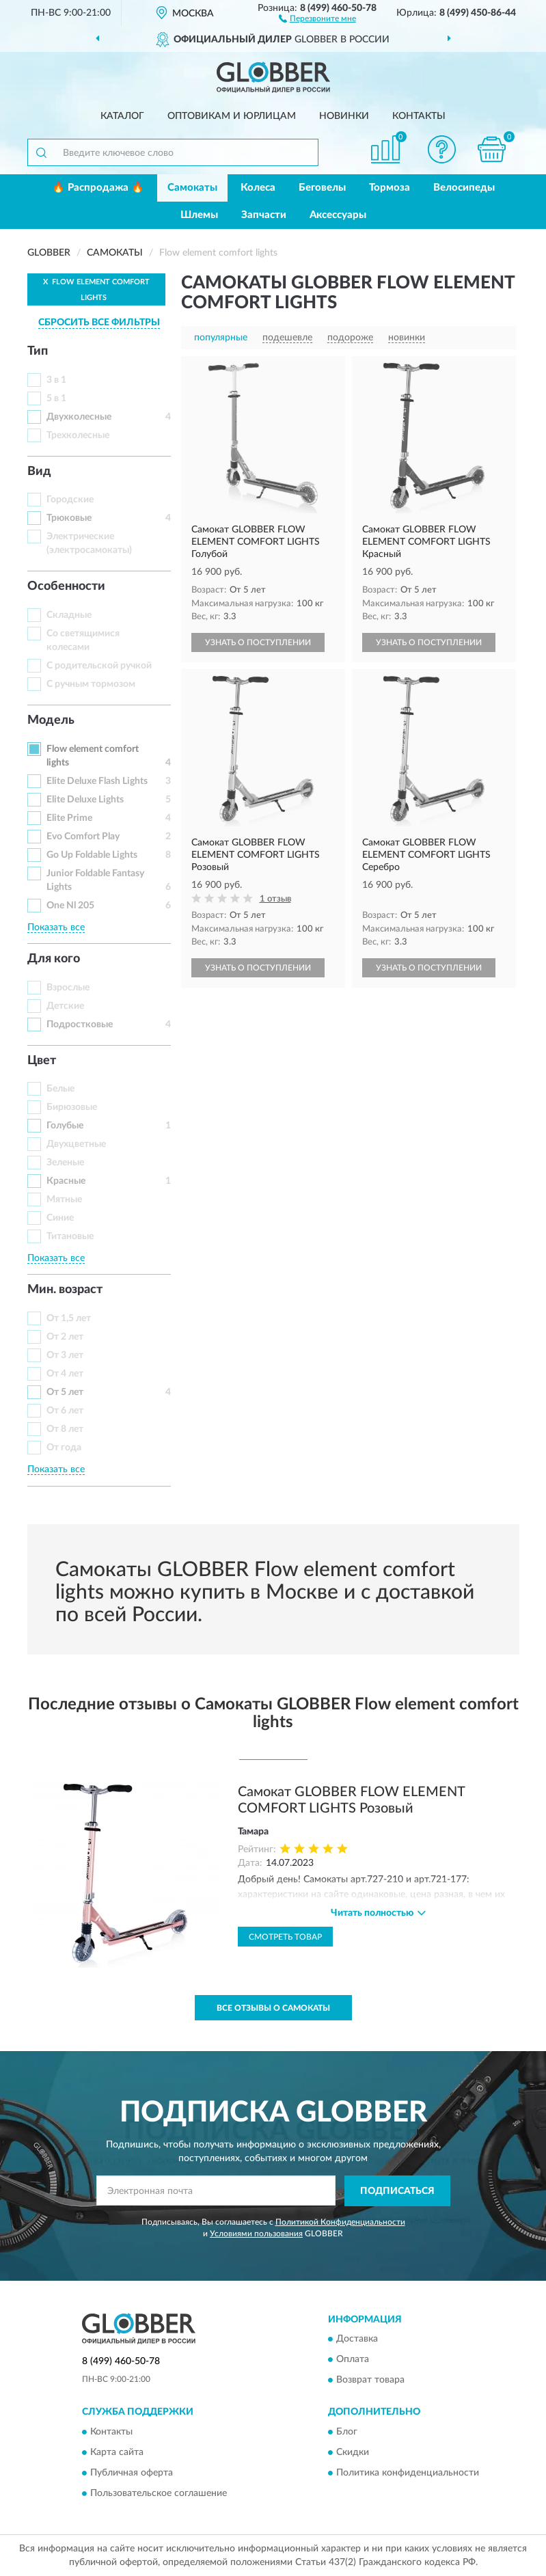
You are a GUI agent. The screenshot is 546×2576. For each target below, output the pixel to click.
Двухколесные (78, 417)
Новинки (344, 116)
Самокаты (192, 187)
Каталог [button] (122, 116)
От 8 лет (64, 1429)
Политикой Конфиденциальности (340, 2222)
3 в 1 (56, 380)
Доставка (357, 2339)
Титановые (70, 1236)
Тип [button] (37, 351)
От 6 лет (64, 1410)
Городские (70, 499)
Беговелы (322, 187)
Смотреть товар (285, 1937)
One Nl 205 (70, 905)
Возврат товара (370, 2380)
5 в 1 (56, 398)
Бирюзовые (71, 1107)
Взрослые (68, 987)
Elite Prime (69, 818)
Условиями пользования (256, 2233)
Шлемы (199, 215)
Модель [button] (50, 720)
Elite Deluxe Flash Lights (97, 781)
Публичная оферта (131, 2473)
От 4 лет (64, 1374)
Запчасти (263, 215)
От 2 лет (64, 1337)
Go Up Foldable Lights (91, 855)
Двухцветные (76, 1144)
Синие (60, 1218)
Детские (65, 1006)
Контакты (419, 116)
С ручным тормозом (90, 684)
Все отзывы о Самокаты (273, 2008)
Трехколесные (77, 435)
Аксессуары (338, 215)
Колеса (258, 187)
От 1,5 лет (68, 1318)
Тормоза (389, 187)
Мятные (64, 1199)
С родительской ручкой (99, 665)
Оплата (352, 2360)
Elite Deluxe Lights (85, 799)
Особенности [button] (66, 586)
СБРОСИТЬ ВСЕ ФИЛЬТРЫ (99, 322)
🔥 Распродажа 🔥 (98, 187)
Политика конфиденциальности (407, 2473)
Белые (60, 1089)
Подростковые (79, 1024)
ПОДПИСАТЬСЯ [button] (397, 2191)
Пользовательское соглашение (158, 2493)
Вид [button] (39, 471)
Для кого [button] (53, 959)
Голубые (64, 1125)
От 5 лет (64, 1392)
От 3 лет (64, 1355)
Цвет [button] (41, 1061)
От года (63, 1447)
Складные (69, 615)
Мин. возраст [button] (65, 1290)
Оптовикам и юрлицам (231, 116)
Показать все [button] (56, 927)
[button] (317, 18)
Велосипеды (464, 187)
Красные (65, 1181)
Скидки (352, 2452)
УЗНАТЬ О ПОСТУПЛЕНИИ (258, 642)
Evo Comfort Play (83, 836)
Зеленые (65, 1162)
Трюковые (69, 518)
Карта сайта (117, 2452)
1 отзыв (275, 899)
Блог (346, 2432)
